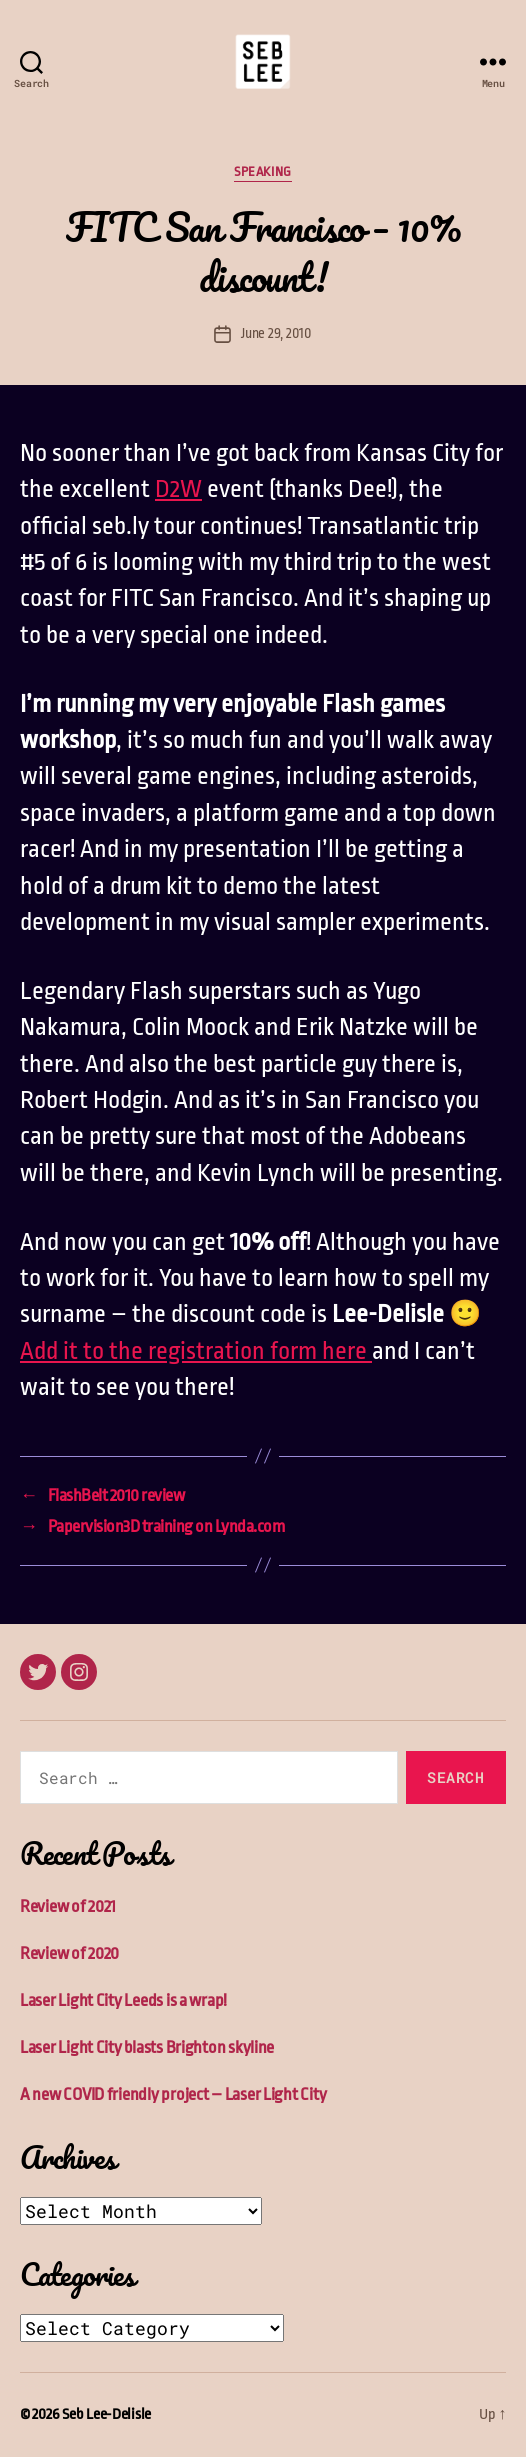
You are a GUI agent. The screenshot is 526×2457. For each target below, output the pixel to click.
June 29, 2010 (276, 333)
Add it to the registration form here (196, 1351)
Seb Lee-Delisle (106, 2414)
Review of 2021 (68, 1906)
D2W (178, 489)
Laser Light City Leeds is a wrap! (123, 2000)
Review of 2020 (69, 1953)
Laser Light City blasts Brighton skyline (147, 2047)
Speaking (262, 171)
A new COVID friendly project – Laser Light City (173, 2094)
